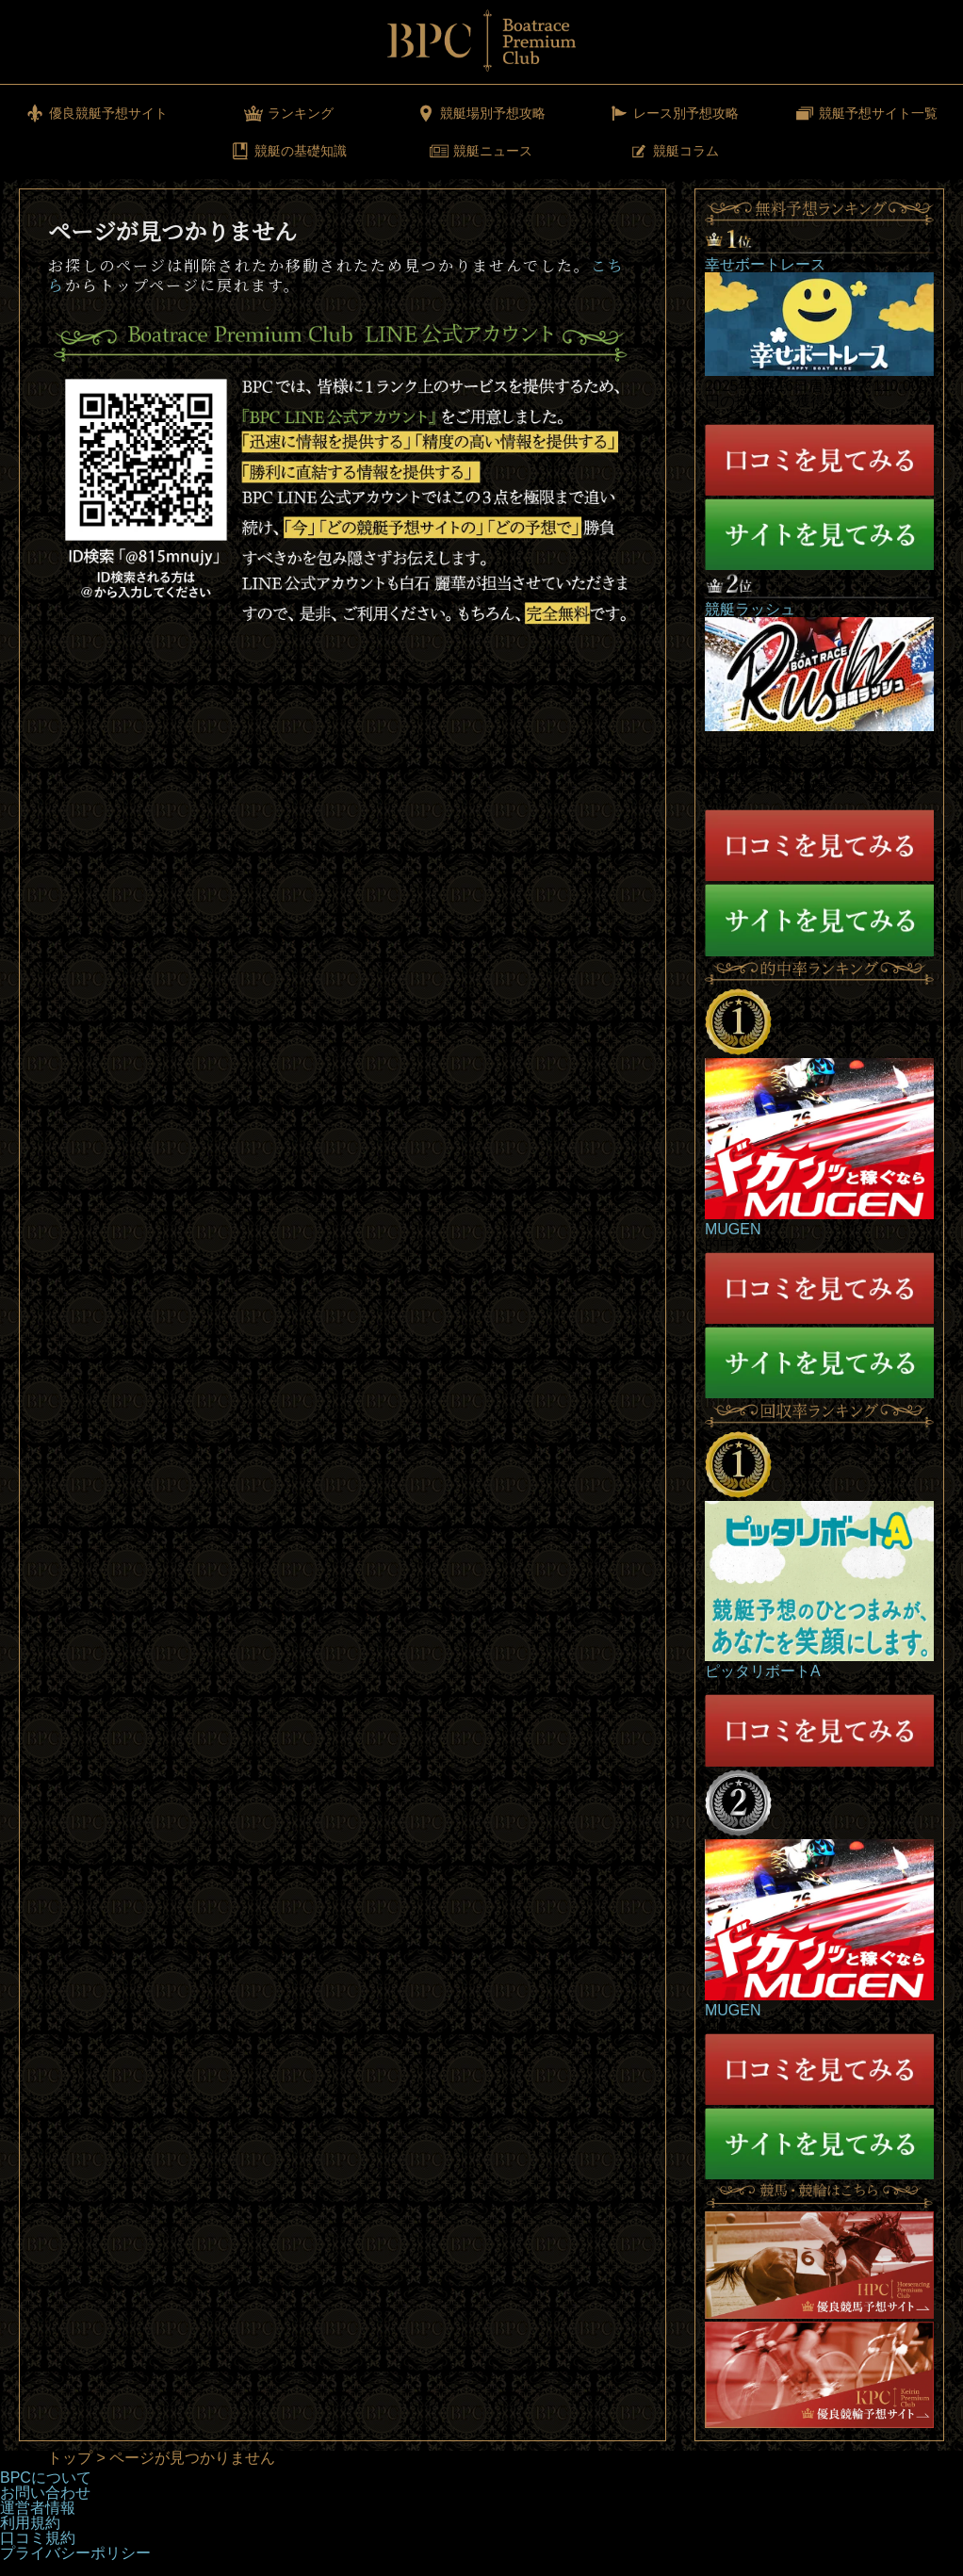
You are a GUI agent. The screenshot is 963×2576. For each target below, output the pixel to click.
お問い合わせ (45, 2493)
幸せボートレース (765, 264)
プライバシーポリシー (75, 2553)
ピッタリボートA (763, 1671)
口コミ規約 (37, 2538)
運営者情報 (37, 2508)
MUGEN (733, 1229)
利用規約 (30, 2523)
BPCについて (45, 2478)
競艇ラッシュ (750, 609)
